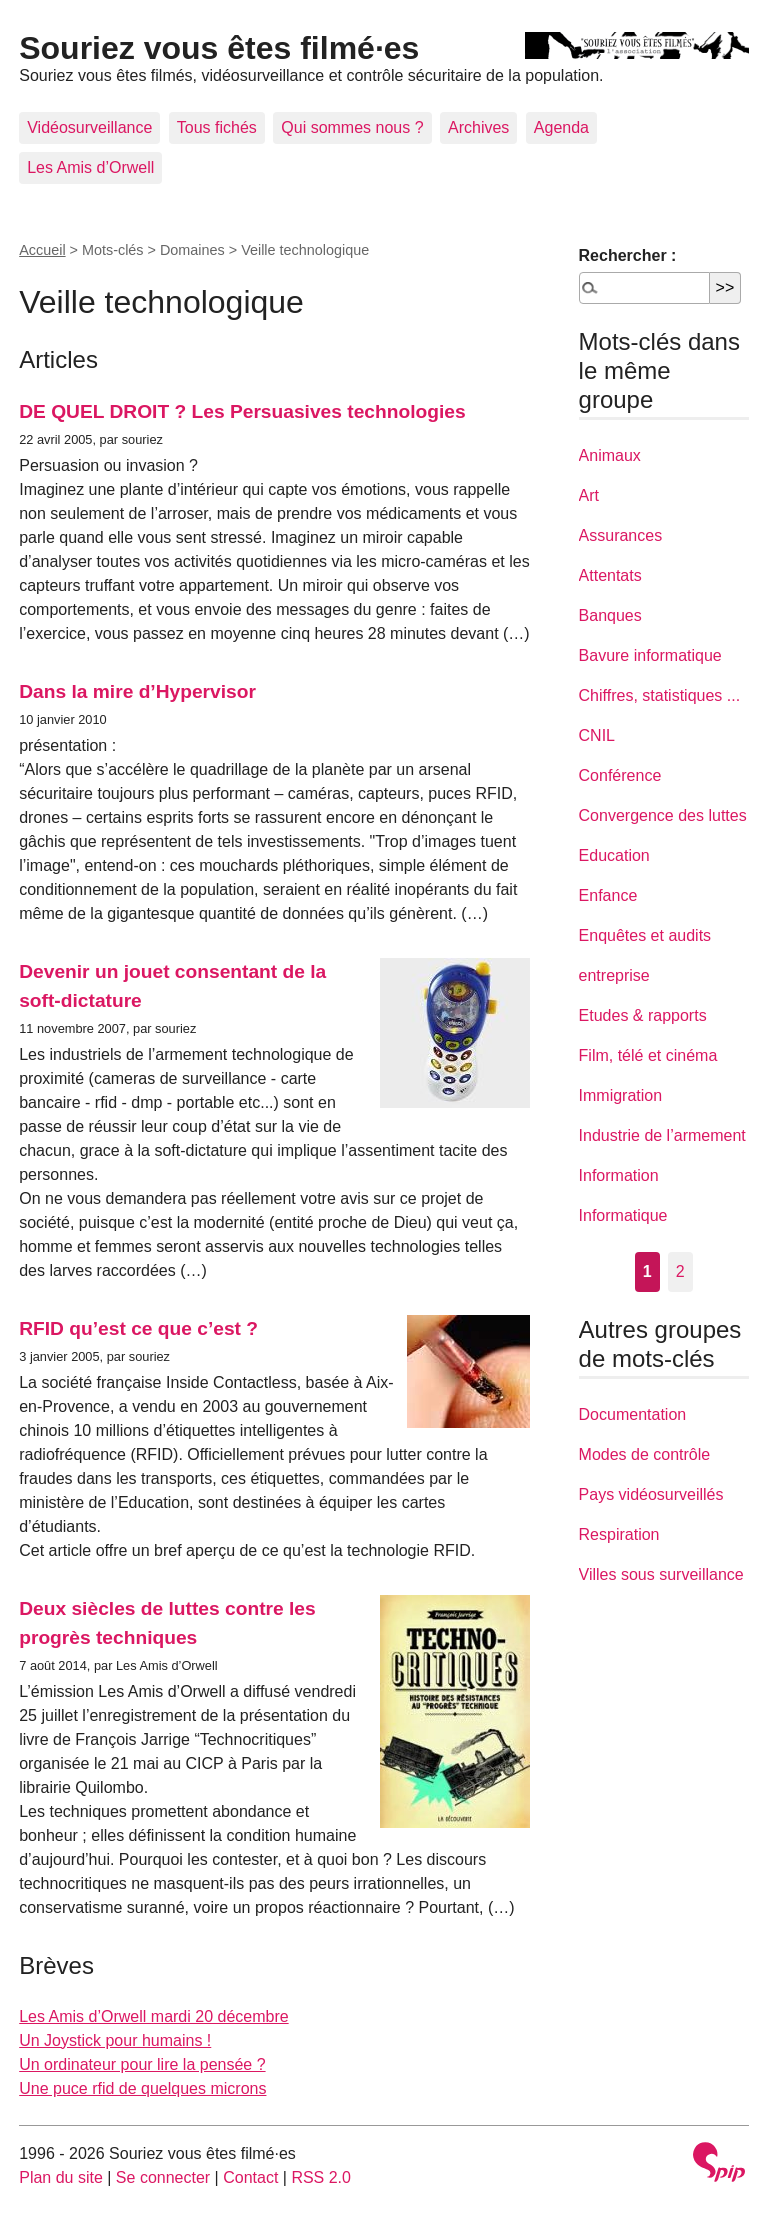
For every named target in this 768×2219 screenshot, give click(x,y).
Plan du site (61, 2177)
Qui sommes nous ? (352, 127)
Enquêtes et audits (645, 935)
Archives (478, 127)
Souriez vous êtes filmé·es (219, 48)
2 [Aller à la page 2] (680, 1271)
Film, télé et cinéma (648, 1055)
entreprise (614, 975)
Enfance (608, 895)
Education (614, 855)
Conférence (620, 775)
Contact (250, 2177)
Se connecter (163, 2177)
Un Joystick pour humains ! (115, 2040)
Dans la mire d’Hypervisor (137, 691)
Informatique (623, 1215)
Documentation (633, 1414)
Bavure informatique (650, 655)
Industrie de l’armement (662, 1135)
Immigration (621, 1095)
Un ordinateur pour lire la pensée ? (142, 2064)
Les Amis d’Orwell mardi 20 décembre (153, 2016)
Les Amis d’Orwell (90, 167)
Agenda (561, 127)
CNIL (597, 735)
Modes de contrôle (645, 1454)
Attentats (610, 575)
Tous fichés (217, 127)
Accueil (42, 250)
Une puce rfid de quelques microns (142, 2088)
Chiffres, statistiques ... (660, 695)
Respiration (619, 1534)
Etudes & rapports (643, 1015)
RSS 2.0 (321, 2177)
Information (619, 1175)
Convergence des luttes (663, 815)
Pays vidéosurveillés (651, 1494)
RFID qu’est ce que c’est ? (138, 1328)
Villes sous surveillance (661, 1574)
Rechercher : (628, 255)
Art (589, 495)
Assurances (621, 535)
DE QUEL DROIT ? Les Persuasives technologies (242, 411)
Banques (610, 615)
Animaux (610, 455)
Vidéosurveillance (89, 127)
